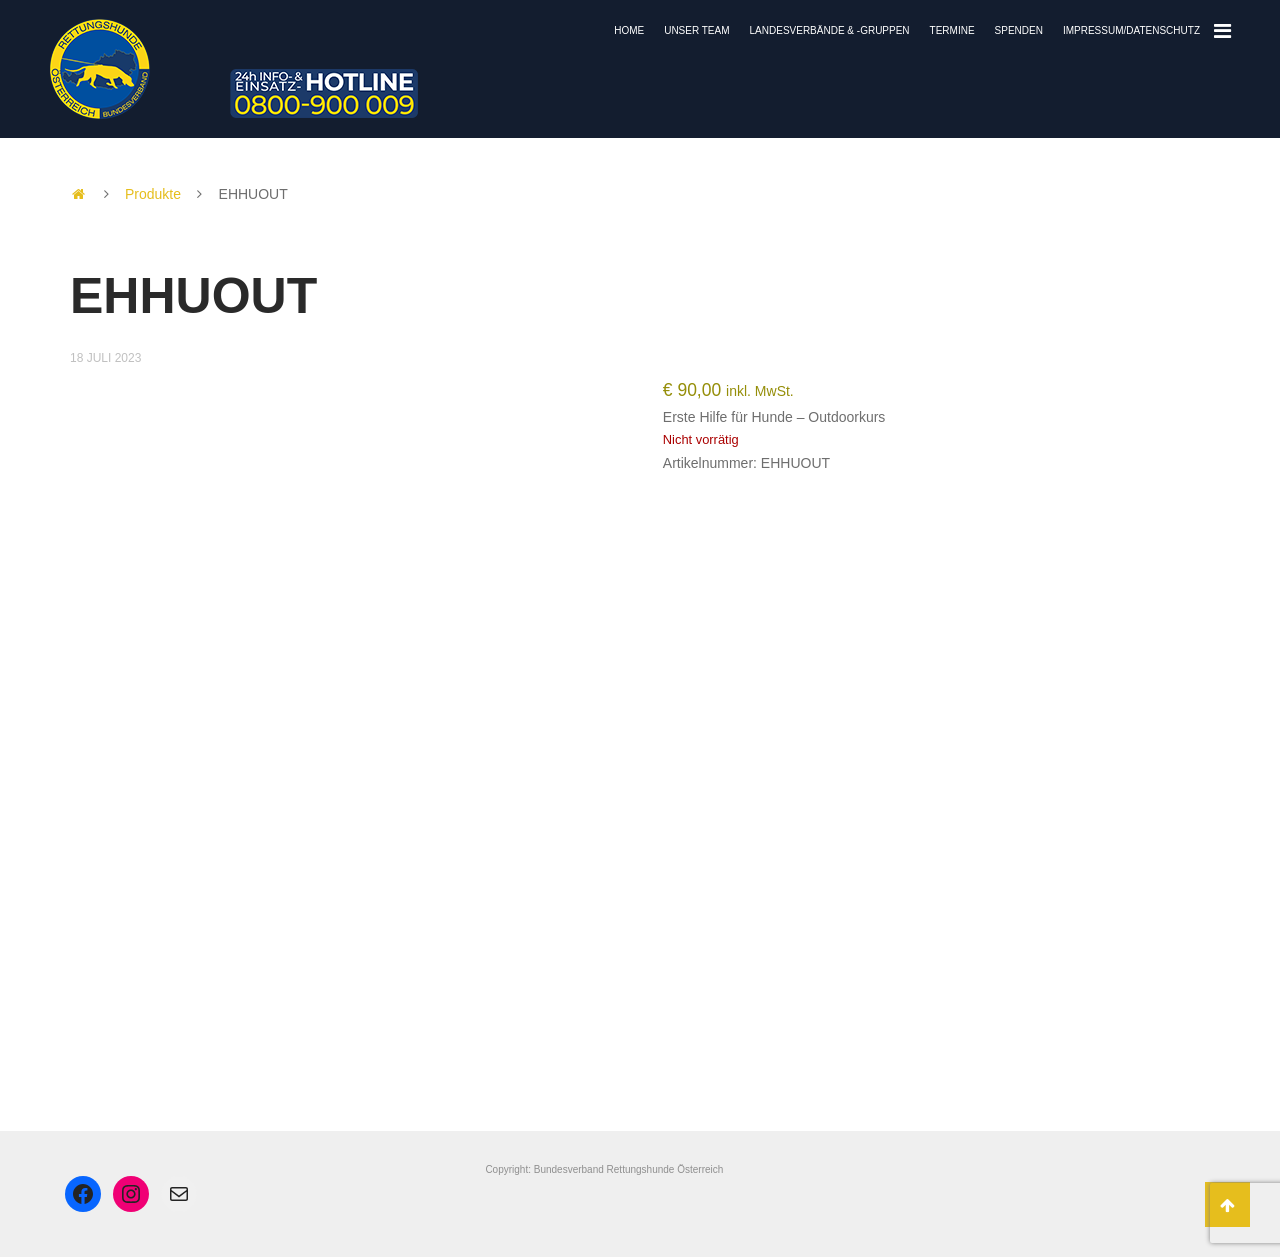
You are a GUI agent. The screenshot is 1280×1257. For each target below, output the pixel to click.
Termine (952, 30)
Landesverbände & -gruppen (830, 30)
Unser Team (696, 30)
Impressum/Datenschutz (1131, 30)
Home (629, 30)
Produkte (153, 194)
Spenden (1019, 30)
